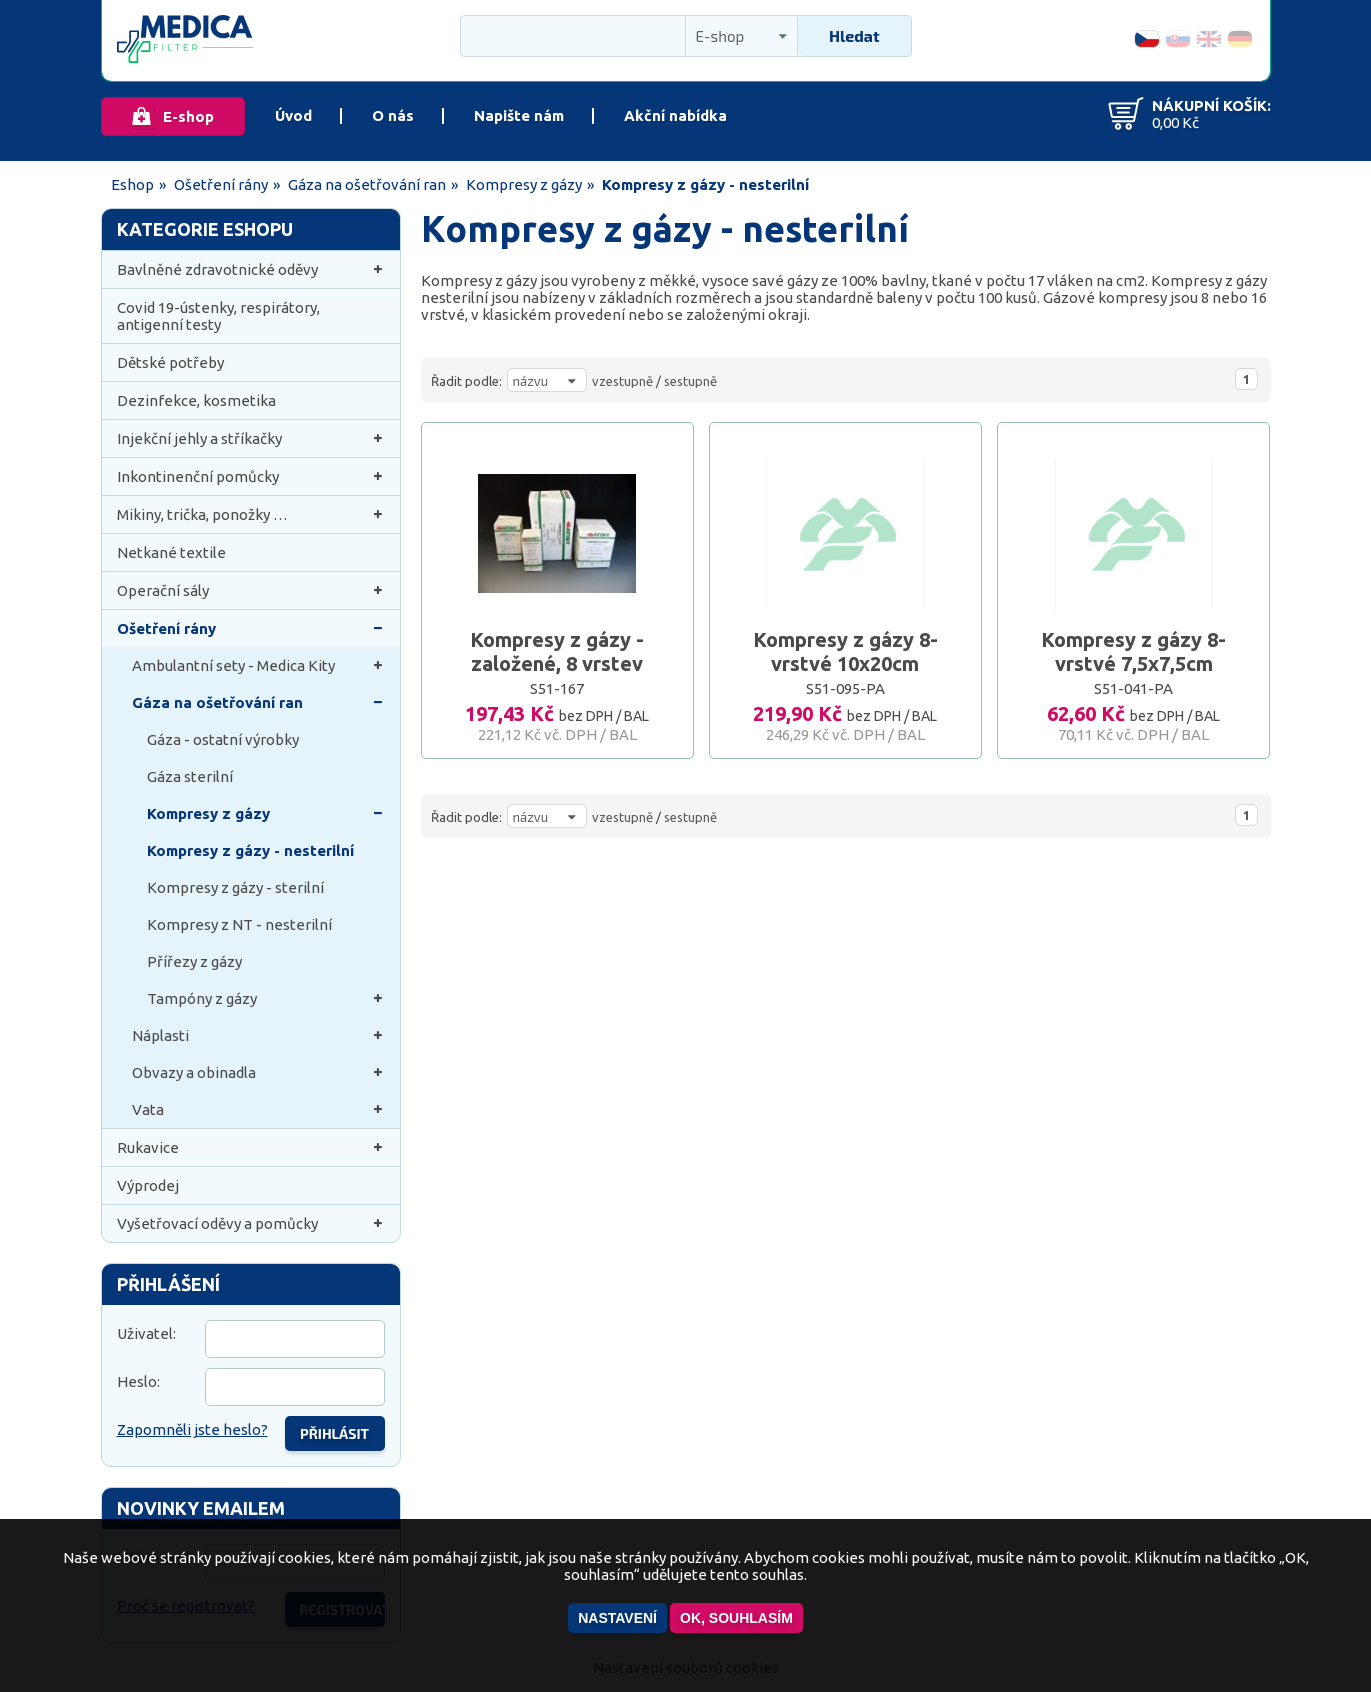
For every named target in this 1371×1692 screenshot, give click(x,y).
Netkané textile (171, 552)
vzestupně (622, 381)
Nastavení (617, 1618)
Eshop (132, 184)
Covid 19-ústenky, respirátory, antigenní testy (218, 316)
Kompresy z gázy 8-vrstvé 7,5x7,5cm (1133, 651)
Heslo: (138, 1381)
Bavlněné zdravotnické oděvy (251, 269)
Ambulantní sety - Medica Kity (258, 665)
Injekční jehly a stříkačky (251, 438)
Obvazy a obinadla (258, 1072)
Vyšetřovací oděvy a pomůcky (251, 1223)
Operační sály (251, 590)
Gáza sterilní (190, 776)
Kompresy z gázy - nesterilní (250, 850)
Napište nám (519, 115)
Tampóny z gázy (266, 998)
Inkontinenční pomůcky (251, 476)
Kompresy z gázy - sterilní (235, 887)
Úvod (293, 115)
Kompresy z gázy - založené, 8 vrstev (557, 651)
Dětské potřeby (170, 362)
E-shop (188, 116)
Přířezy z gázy (194, 961)
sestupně (690, 381)
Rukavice (251, 1147)
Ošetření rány (221, 184)
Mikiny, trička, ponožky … (251, 514)
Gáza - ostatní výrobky (223, 739)
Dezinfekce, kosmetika (196, 400)
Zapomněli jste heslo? (192, 1429)
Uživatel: (146, 1333)
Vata (258, 1109)
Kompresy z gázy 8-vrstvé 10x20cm (845, 651)
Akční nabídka (675, 115)
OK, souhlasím (736, 1618)
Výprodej (148, 1185)
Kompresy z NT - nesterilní (239, 924)
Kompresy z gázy (524, 184)
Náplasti (258, 1035)
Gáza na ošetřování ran (367, 184)
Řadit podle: (466, 381)
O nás (393, 115)
